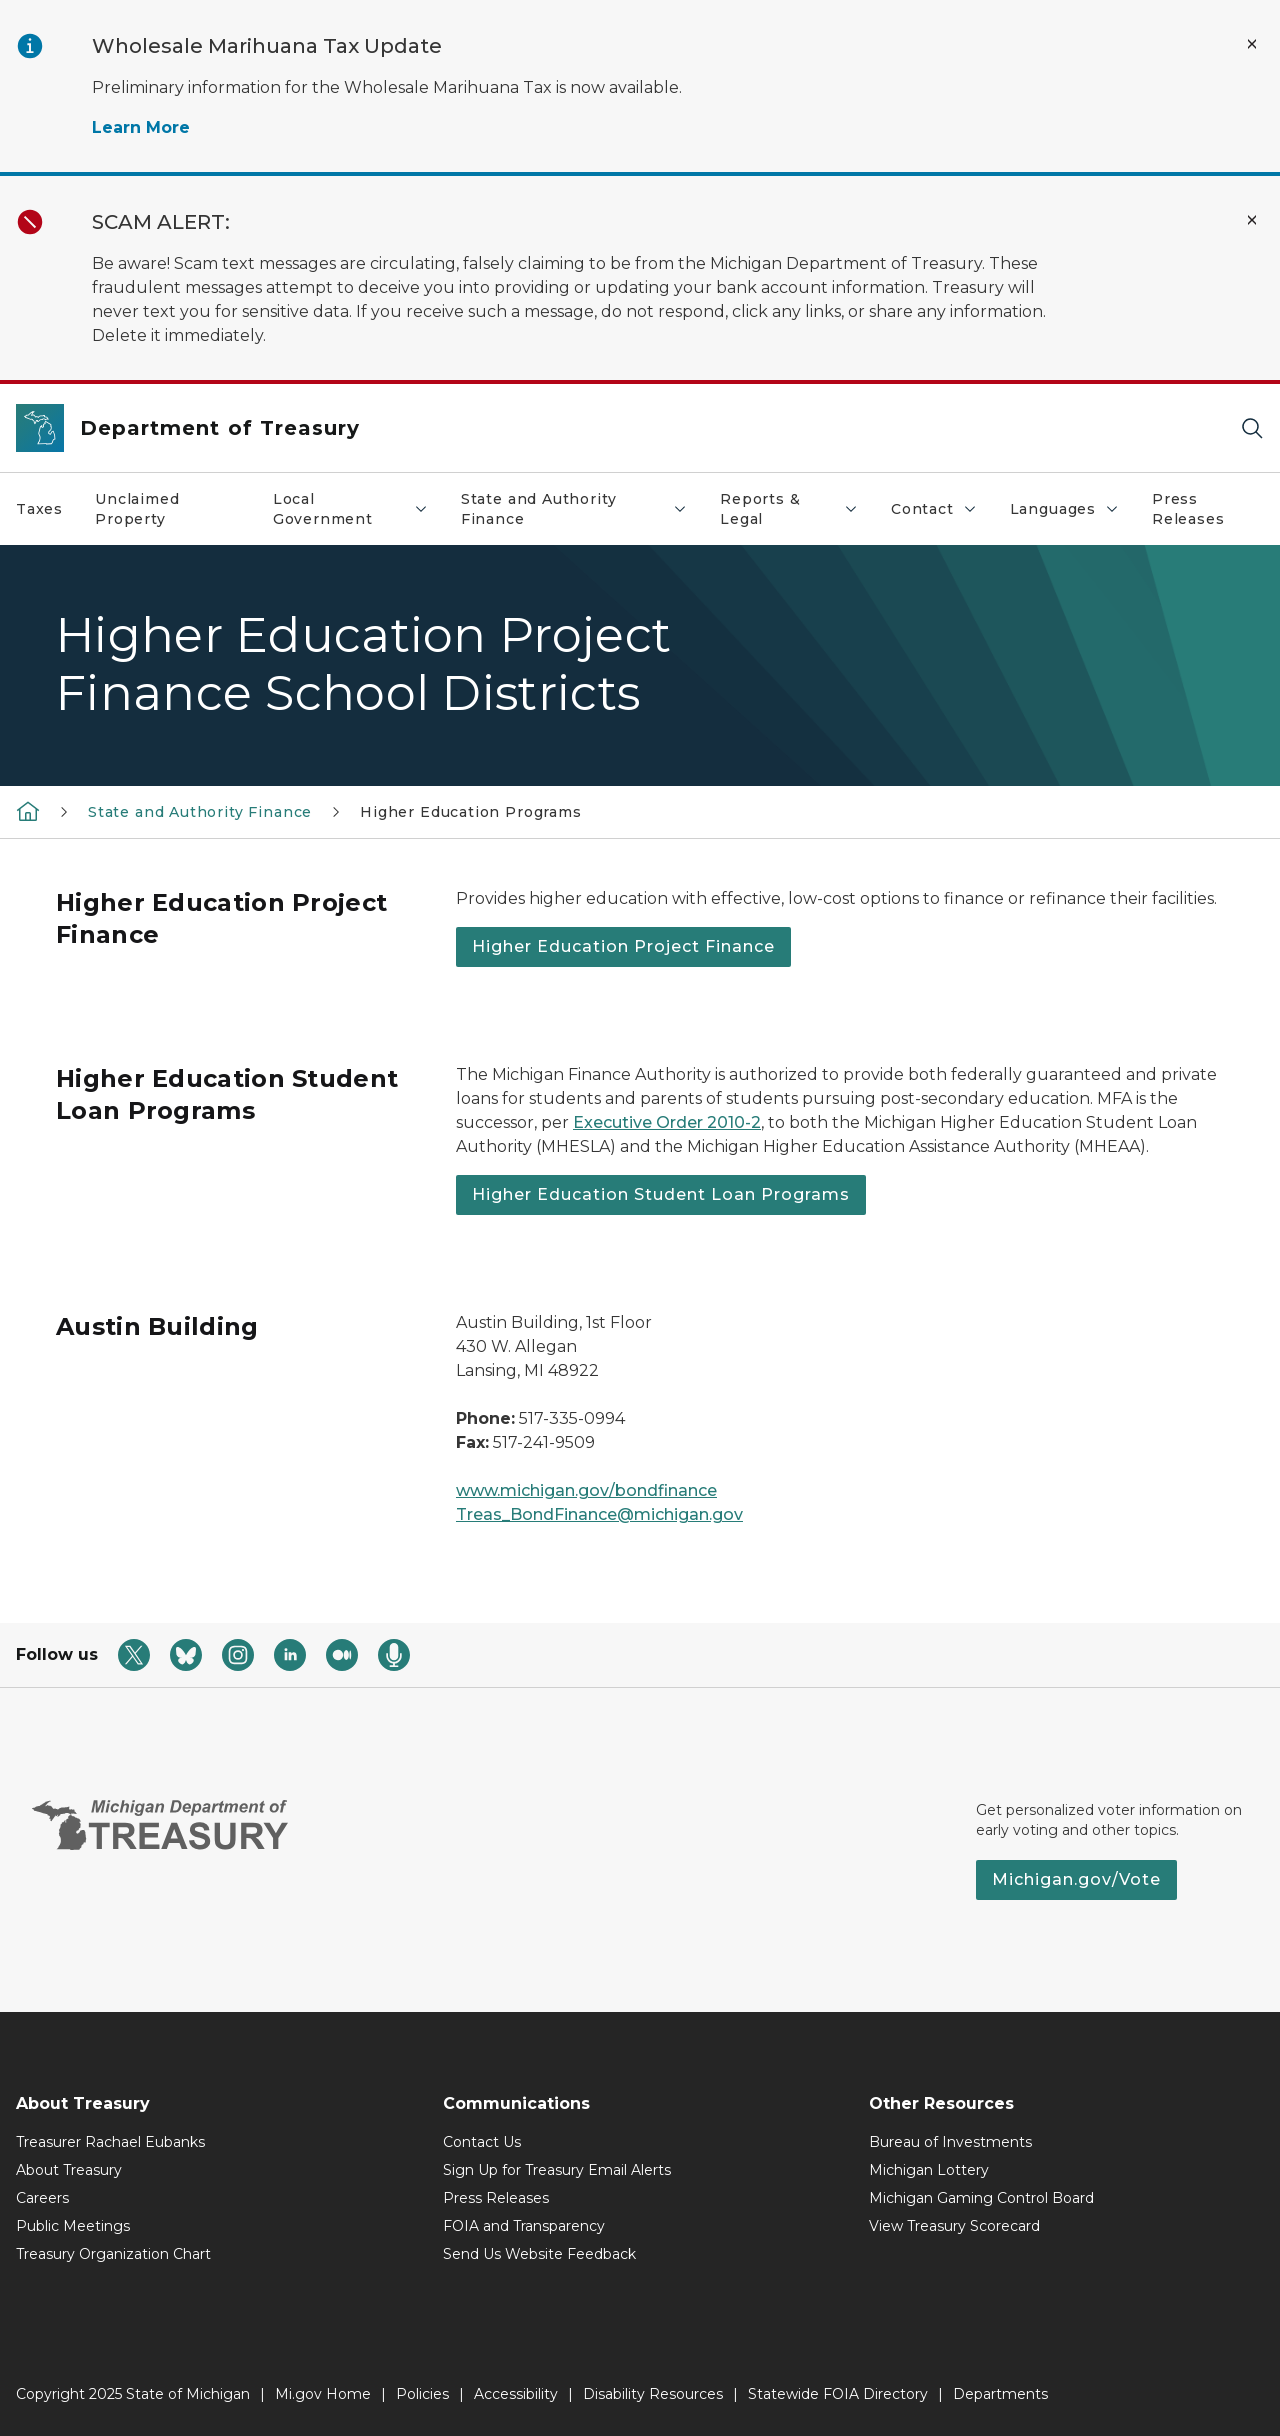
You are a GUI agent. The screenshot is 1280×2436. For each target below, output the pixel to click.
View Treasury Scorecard (954, 2226)
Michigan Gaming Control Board (981, 2198)
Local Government (358, 509)
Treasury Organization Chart (113, 2254)
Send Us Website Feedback (539, 2254)
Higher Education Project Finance (623, 946)
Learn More (141, 127)
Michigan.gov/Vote (1076, 1879)
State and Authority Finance (582, 509)
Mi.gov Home (323, 2394)
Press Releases (1188, 509)
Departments (1000, 2394)
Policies (422, 2394)
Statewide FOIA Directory (838, 2394)
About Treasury (69, 2170)
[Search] (1252, 428)
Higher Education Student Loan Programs (661, 1194)
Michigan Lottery (929, 2170)
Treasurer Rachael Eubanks (110, 2142)
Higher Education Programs (471, 812)
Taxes (39, 509)
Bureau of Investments (950, 2142)
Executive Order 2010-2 (667, 1122)
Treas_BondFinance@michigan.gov (599, 1514)
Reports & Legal (797, 509)
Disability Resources (653, 2394)
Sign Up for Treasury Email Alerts (557, 2170)
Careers (42, 2198)
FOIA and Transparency (524, 2226)
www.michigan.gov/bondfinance (586, 1490)
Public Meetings (73, 2226)
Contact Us (482, 2142)
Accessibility (516, 2394)
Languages (1072, 514)
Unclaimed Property (137, 509)
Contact (942, 514)
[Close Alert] (1252, 44)
